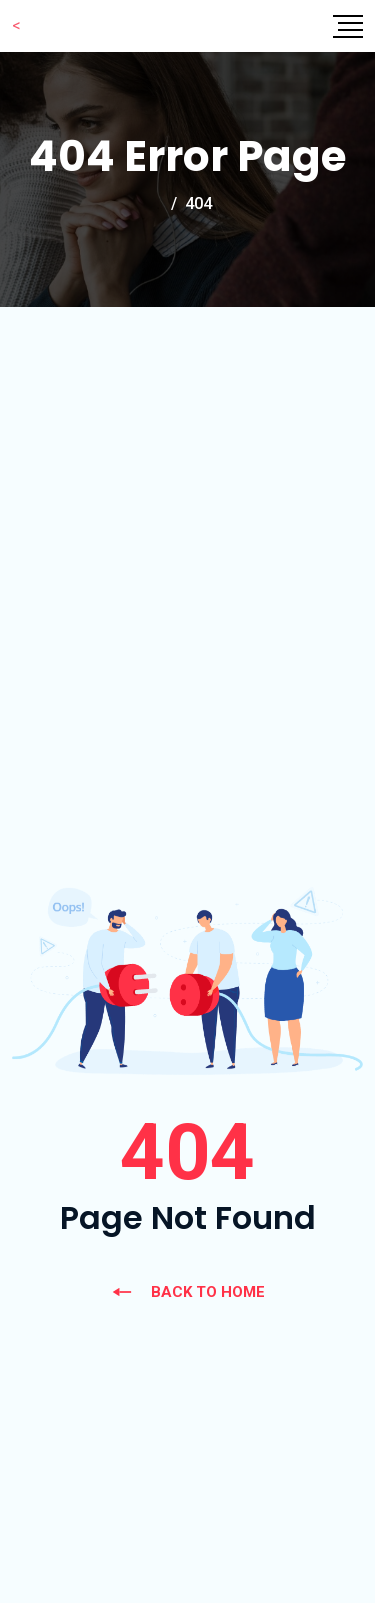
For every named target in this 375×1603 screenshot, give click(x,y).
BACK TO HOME (188, 1292)
